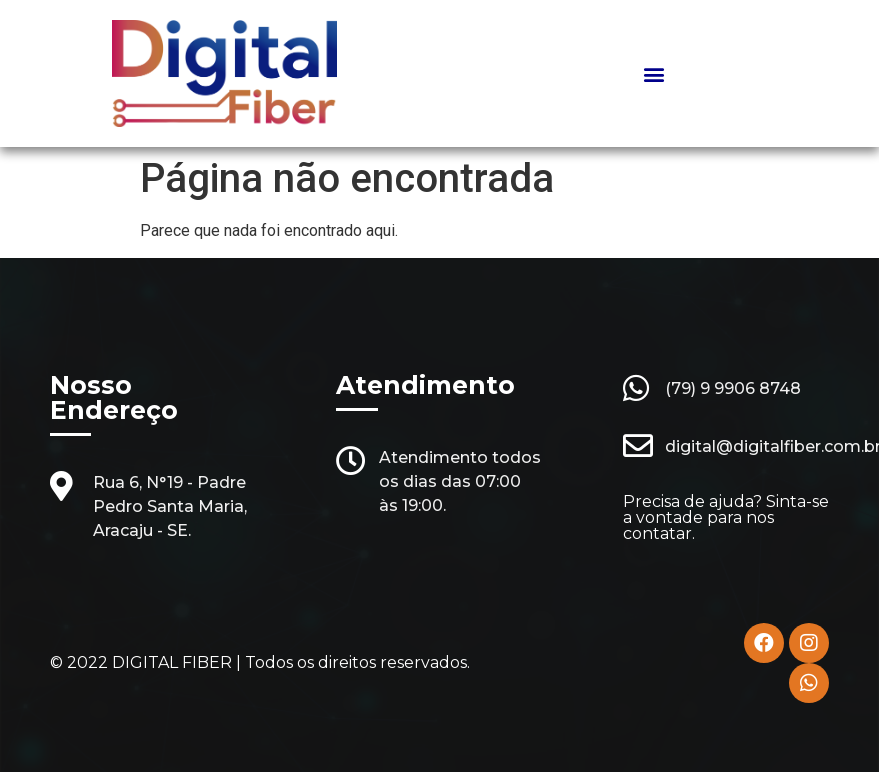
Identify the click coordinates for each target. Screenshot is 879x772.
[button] (654, 73)
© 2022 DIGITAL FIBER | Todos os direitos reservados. (260, 662)
